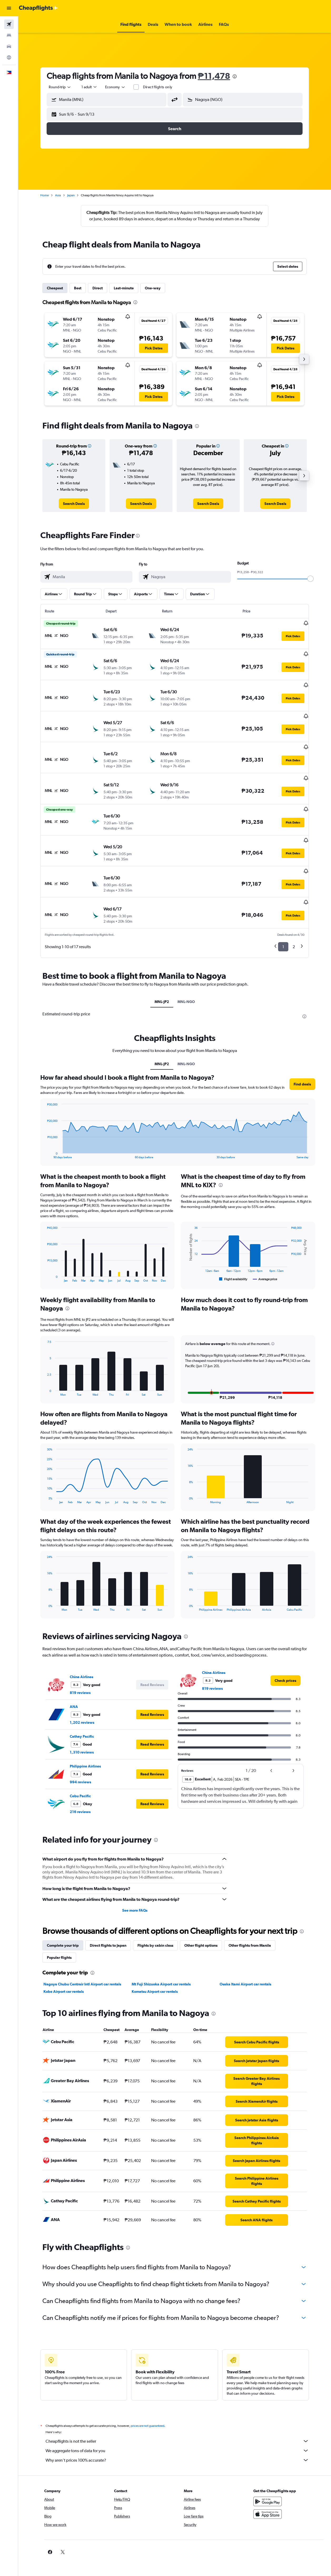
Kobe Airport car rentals (63, 1960)
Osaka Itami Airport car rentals (245, 1953)
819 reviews (80, 1661)
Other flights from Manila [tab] (250, 1914)
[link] (74, 503)
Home (44, 195)
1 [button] (283, 915)
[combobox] (115, 87)
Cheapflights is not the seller (177, 2410)
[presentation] (234, 76)
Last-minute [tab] (124, 288)
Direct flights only (157, 87)
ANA (74, 1675)
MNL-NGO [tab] (186, 970)
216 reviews (80, 1780)
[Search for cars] (9, 46)
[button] (9, 8)
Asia (58, 195)
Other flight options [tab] (201, 1914)
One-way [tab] (153, 288)
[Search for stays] (9, 35)
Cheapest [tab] (55, 288)
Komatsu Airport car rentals (155, 1960)
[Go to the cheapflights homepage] (38, 8)
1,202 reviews (82, 1691)
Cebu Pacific (80, 1764)
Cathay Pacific (82, 1705)
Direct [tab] (97, 288)
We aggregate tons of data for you (177, 2419)
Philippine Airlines (85, 1735)
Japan (71, 195)
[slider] (310, 579)
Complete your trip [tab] (63, 1914)
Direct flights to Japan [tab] (108, 1914)
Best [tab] (77, 288)
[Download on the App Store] (267, 2482)
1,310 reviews (82, 1721)
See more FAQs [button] (134, 1879)
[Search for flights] (9, 24)
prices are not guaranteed (147, 2394)
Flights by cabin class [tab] (155, 1914)
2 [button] (294, 915)
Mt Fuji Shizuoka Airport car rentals (161, 1953)
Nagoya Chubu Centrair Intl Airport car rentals (82, 1953)
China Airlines (81, 1645)
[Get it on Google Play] (267, 2470)
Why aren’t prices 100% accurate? (177, 2429)
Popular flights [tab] (59, 1926)
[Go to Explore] (9, 57)
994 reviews (80, 1751)
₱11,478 (214, 76)
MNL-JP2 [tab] (162, 970)
